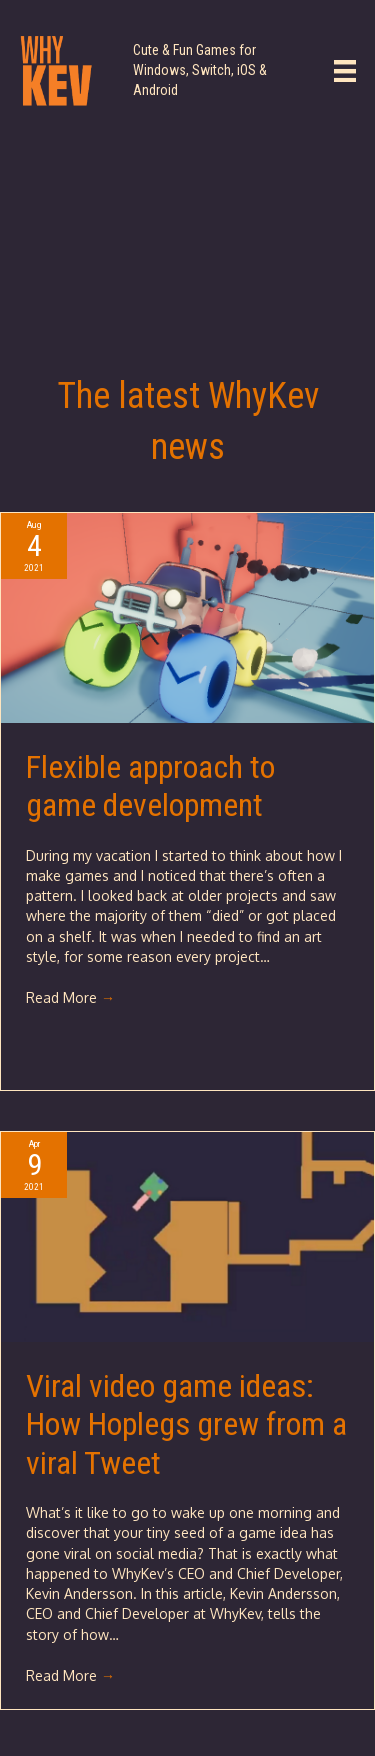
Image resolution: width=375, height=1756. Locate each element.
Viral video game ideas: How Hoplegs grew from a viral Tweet (186, 1424)
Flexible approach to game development (150, 786)
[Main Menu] (345, 71)
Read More (70, 997)
